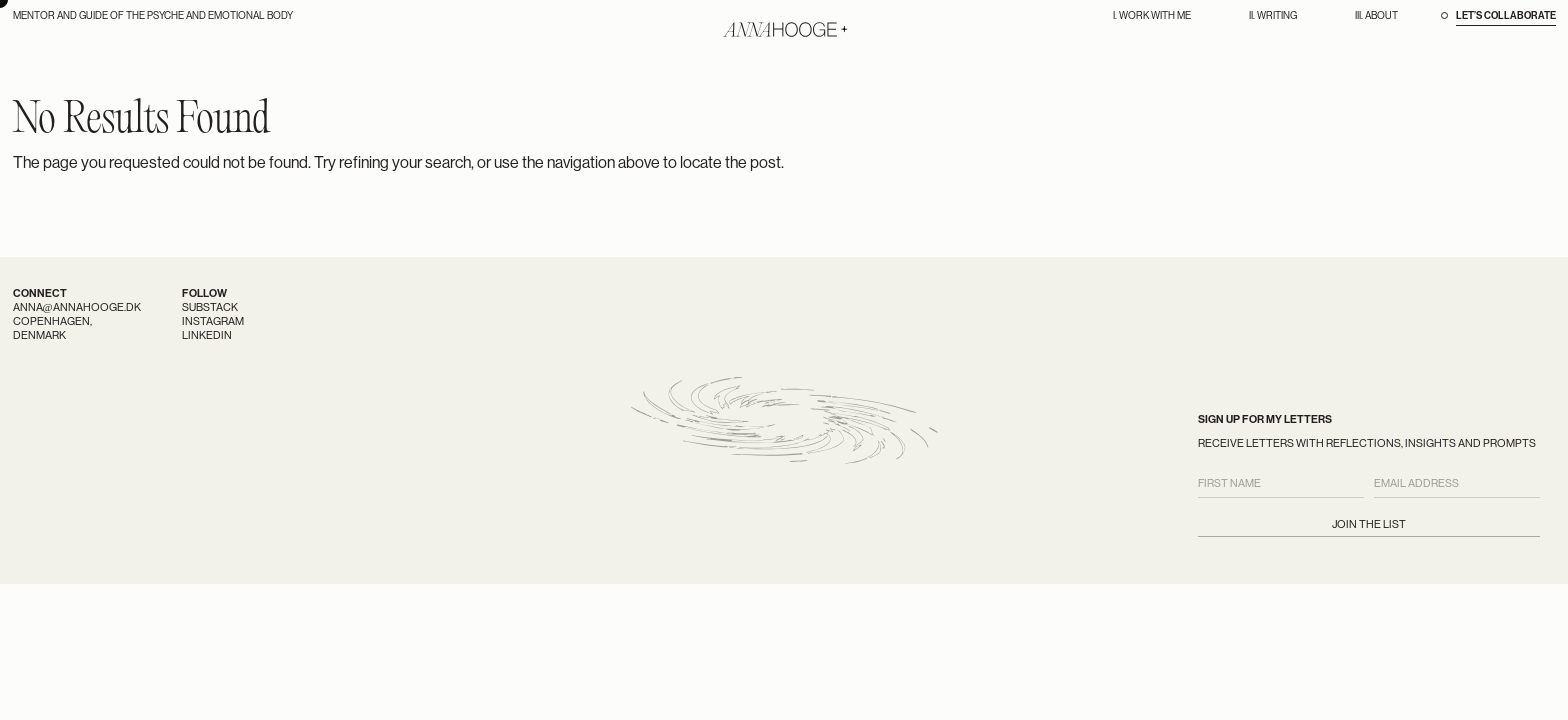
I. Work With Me (1152, 16)
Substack (210, 307)
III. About (1376, 16)
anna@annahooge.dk (77, 307)
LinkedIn (207, 335)
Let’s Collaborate (1506, 16)
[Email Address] (1457, 484)
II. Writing (1273, 16)
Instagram (213, 321)
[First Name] (1281, 484)
